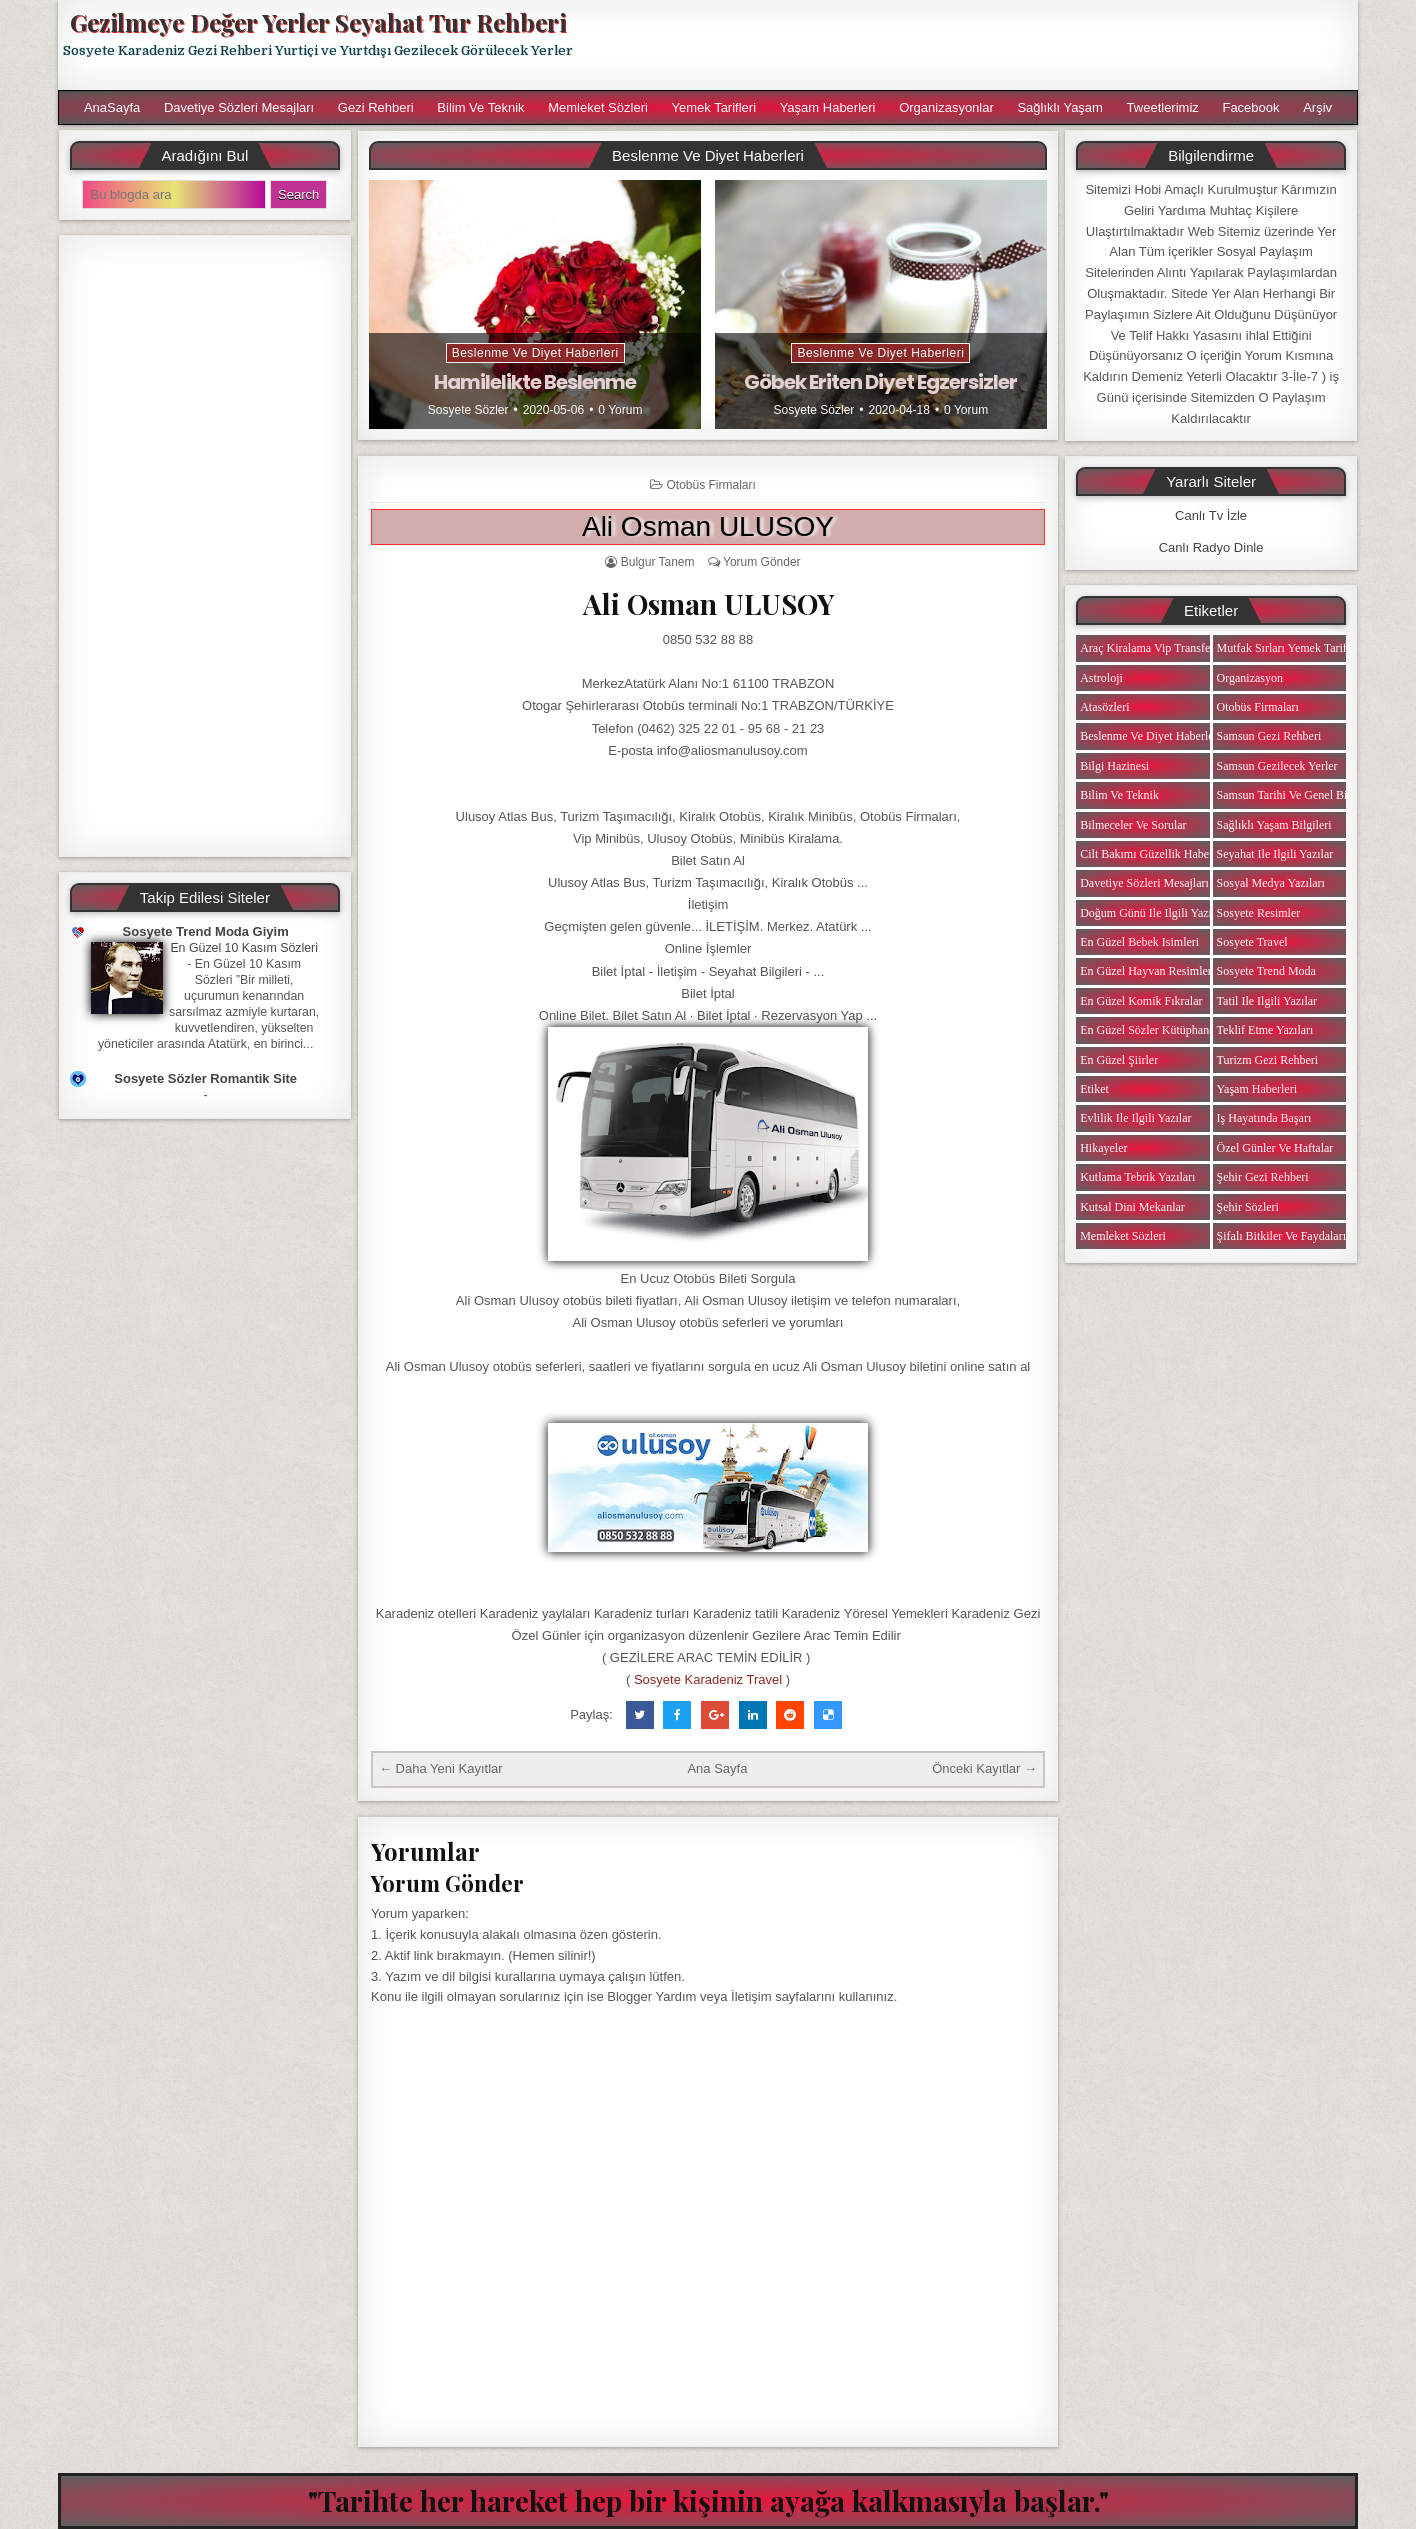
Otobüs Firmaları (710, 485)
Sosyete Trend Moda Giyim (206, 931)
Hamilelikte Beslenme (535, 382)
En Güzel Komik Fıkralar (1141, 1001)
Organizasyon (1250, 678)
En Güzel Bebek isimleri (1139, 942)
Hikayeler (1103, 1148)
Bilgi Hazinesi (1114, 766)
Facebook (1250, 107)
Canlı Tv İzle (1211, 515)
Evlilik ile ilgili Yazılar (1135, 1118)
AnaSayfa (112, 107)
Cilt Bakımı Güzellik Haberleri (1154, 854)
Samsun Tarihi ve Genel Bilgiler (1295, 795)
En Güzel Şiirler (1119, 1060)
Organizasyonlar (946, 107)
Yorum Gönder (762, 562)
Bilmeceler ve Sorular (1133, 825)
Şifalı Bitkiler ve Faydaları (1281, 1236)
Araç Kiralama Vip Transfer (1147, 648)
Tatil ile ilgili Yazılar (1267, 1001)
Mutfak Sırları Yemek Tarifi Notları (1302, 648)
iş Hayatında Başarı (1264, 1118)
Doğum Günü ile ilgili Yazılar (1152, 913)
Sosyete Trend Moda (1266, 971)
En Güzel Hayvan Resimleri (1147, 971)
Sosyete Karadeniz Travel (708, 1679)
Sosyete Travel (1252, 942)
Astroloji (1101, 678)
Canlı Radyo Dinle (1211, 547)
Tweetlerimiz (1163, 107)
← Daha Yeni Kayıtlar (441, 1768)
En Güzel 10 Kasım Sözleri (244, 948)
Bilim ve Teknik (480, 107)
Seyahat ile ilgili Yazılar (1275, 854)
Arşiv (1317, 107)
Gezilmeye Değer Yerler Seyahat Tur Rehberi (318, 22)
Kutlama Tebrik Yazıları (1137, 1177)
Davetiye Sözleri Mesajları (239, 107)
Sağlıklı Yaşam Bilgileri (1274, 825)
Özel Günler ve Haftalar (1275, 1148)
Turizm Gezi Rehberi (1268, 1060)
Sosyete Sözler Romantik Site (205, 1078)
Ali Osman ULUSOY (708, 526)
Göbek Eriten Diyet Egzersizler (880, 382)
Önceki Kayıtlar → (984, 1768)
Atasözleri (1104, 707)
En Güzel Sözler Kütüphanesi (1151, 1030)
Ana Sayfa (717, 1768)
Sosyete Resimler (1259, 913)
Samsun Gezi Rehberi (1269, 736)
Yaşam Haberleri (828, 107)
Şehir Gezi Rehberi (1263, 1177)
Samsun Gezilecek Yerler (1277, 766)
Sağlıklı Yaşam (1060, 107)
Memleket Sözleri (598, 107)
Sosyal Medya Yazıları (1271, 883)
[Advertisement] (975, 45)
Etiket (1094, 1089)
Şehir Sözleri (1248, 1207)
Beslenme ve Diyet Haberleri (535, 353)
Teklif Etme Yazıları (1265, 1030)
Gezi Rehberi (376, 107)
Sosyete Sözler (468, 410)
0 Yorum (620, 410)
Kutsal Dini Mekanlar (1132, 1207)
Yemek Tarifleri (713, 107)
